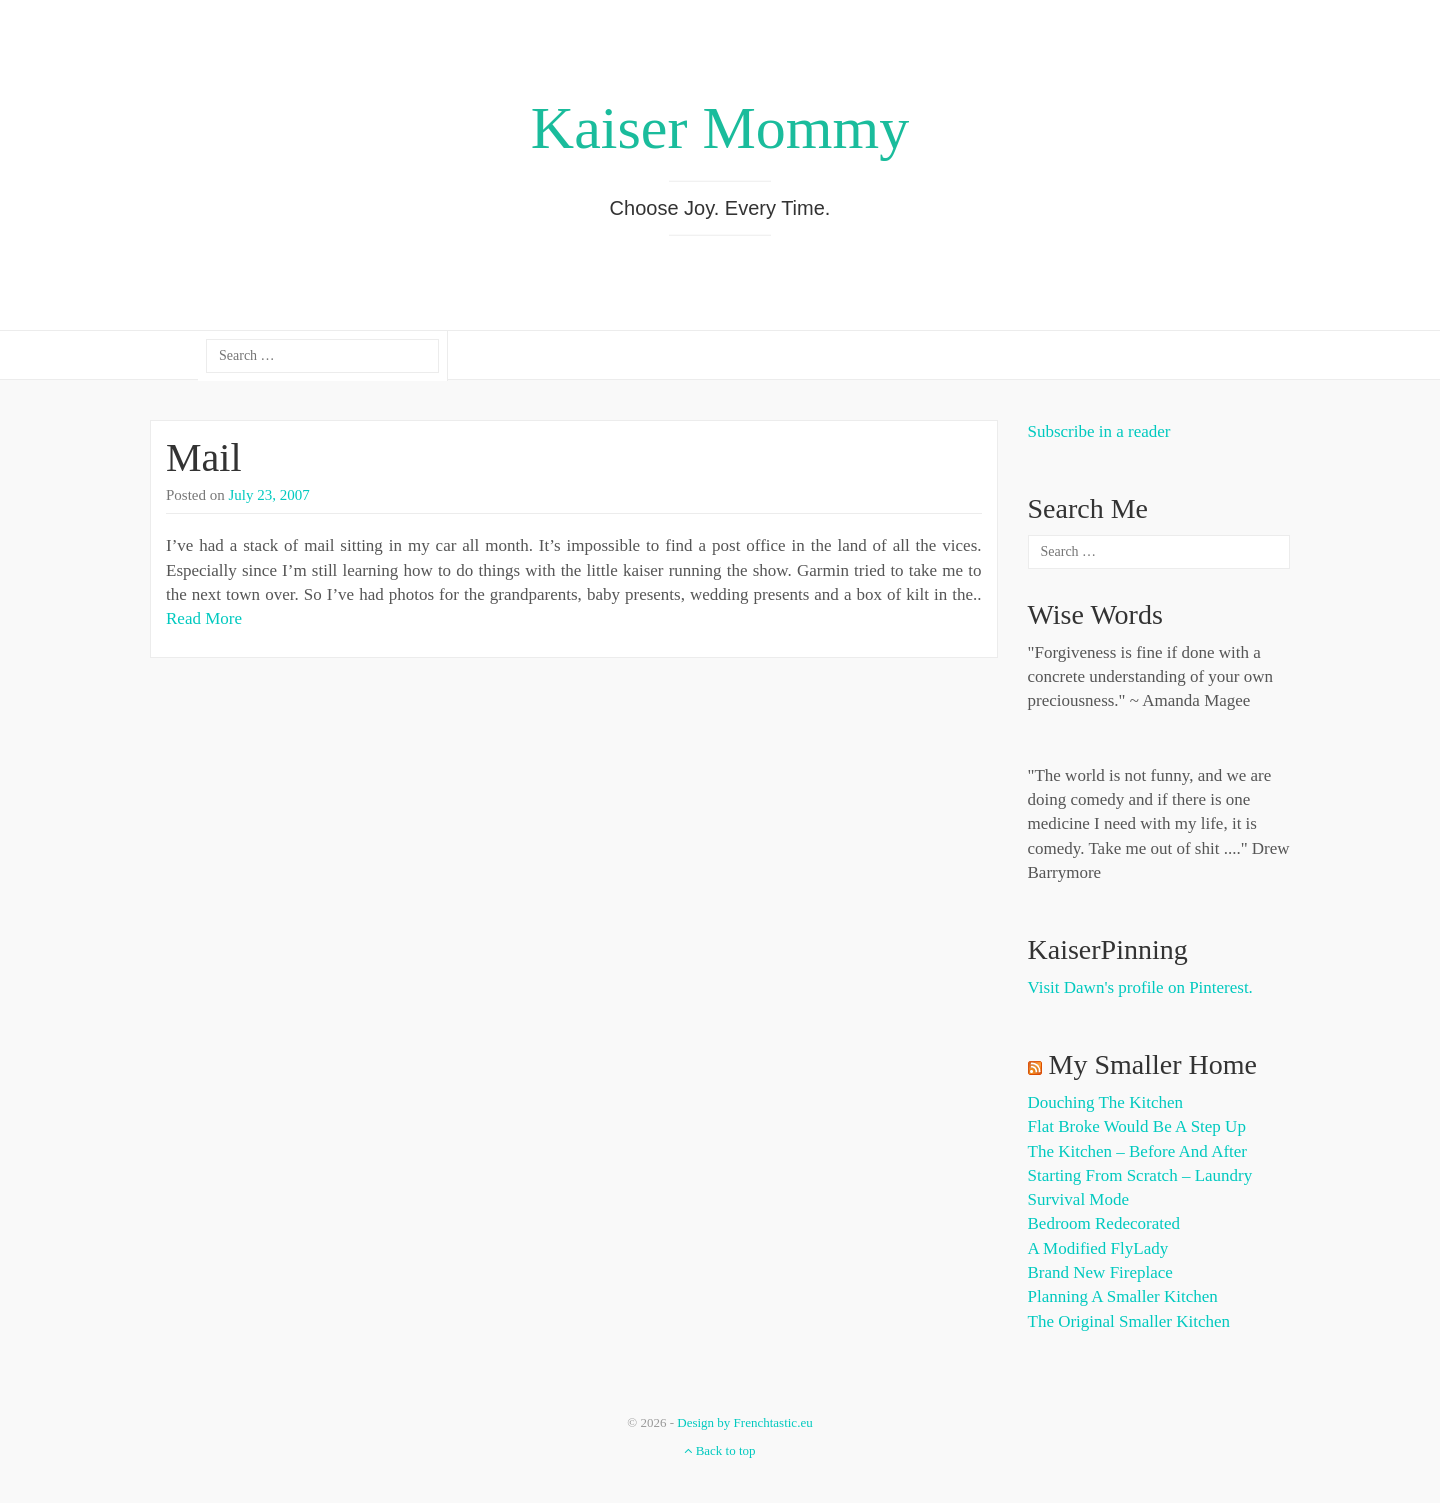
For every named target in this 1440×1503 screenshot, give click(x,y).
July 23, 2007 (269, 495)
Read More (204, 618)
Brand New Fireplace (1100, 1272)
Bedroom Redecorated (1104, 1223)
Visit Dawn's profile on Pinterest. (1140, 987)
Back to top (719, 1450)
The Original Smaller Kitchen (1129, 1321)
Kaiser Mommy (720, 128)
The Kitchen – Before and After (1138, 1151)
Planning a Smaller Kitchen (1123, 1296)
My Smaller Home (1153, 1064)
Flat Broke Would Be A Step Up (1137, 1126)
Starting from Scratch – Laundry (1140, 1175)
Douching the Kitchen (1105, 1102)
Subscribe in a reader (1099, 431)
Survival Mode (1079, 1199)
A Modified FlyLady (1098, 1248)
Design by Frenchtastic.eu (744, 1422)
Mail (204, 457)
